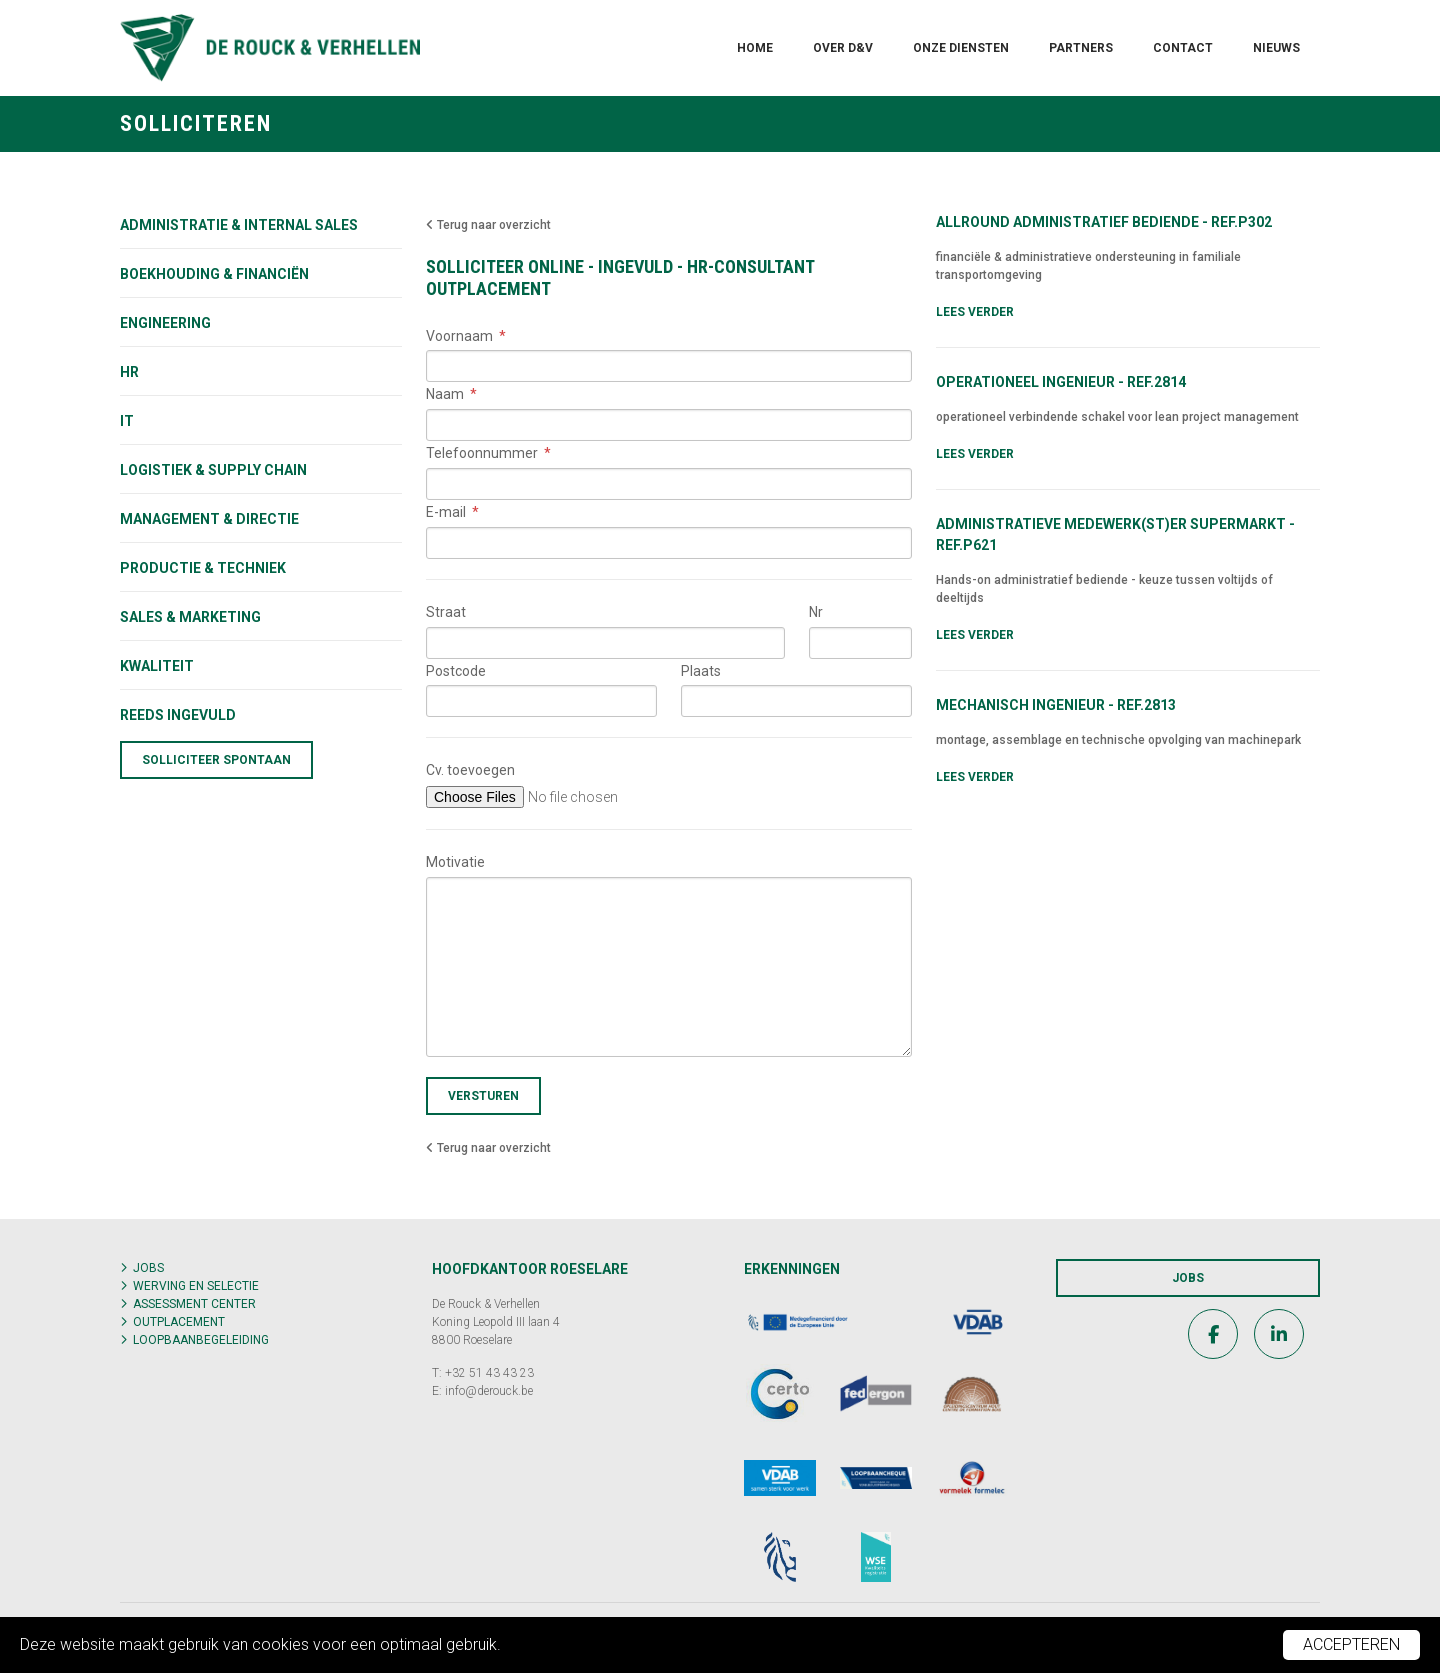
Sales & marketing (190, 617)
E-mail (446, 512)
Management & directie (209, 519)
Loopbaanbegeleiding (201, 1340)
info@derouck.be (489, 1391)
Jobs (148, 1268)
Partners (1081, 48)
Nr (816, 612)
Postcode (456, 671)
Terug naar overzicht (488, 225)
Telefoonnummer (482, 453)
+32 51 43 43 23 (489, 1373)
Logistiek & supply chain (213, 470)
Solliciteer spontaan (216, 760)
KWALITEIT (157, 666)
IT (127, 421)
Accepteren (1351, 1644)
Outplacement (179, 1322)
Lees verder (975, 312)
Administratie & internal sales (239, 225)
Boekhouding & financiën (214, 274)
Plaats (701, 671)
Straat (446, 612)
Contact (1183, 48)
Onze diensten (961, 48)
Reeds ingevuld (178, 715)
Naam (445, 394)
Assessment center (194, 1304)
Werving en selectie (196, 1286)
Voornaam (459, 336)
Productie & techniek (203, 568)
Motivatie (455, 862)
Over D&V (843, 48)
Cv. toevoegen (470, 770)
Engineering (165, 323)
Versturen (483, 1096)
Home (755, 48)
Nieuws (1276, 48)
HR (129, 372)
